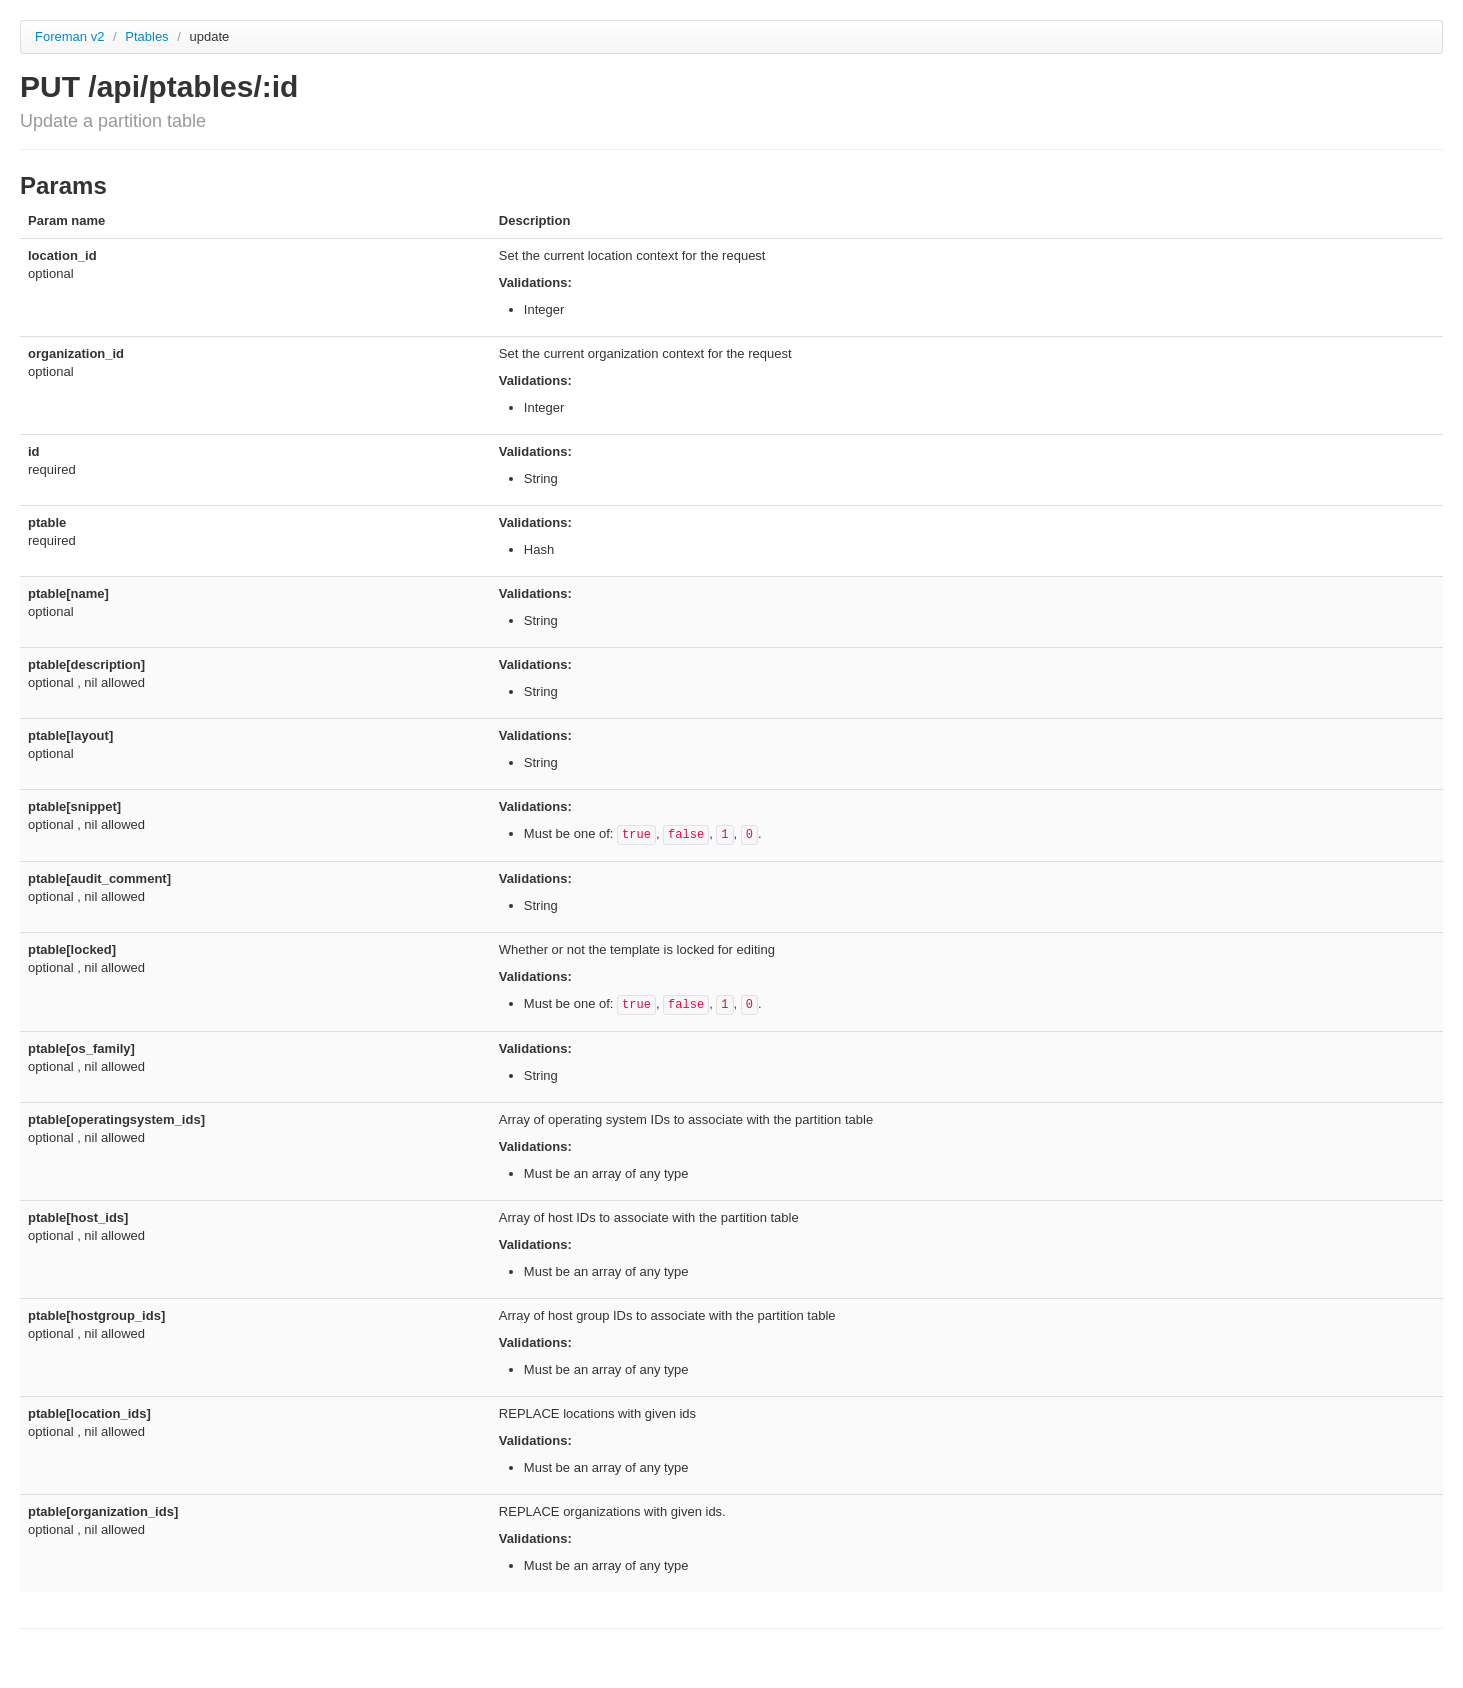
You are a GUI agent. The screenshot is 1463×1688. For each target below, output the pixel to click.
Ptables (148, 36)
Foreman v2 (69, 36)
